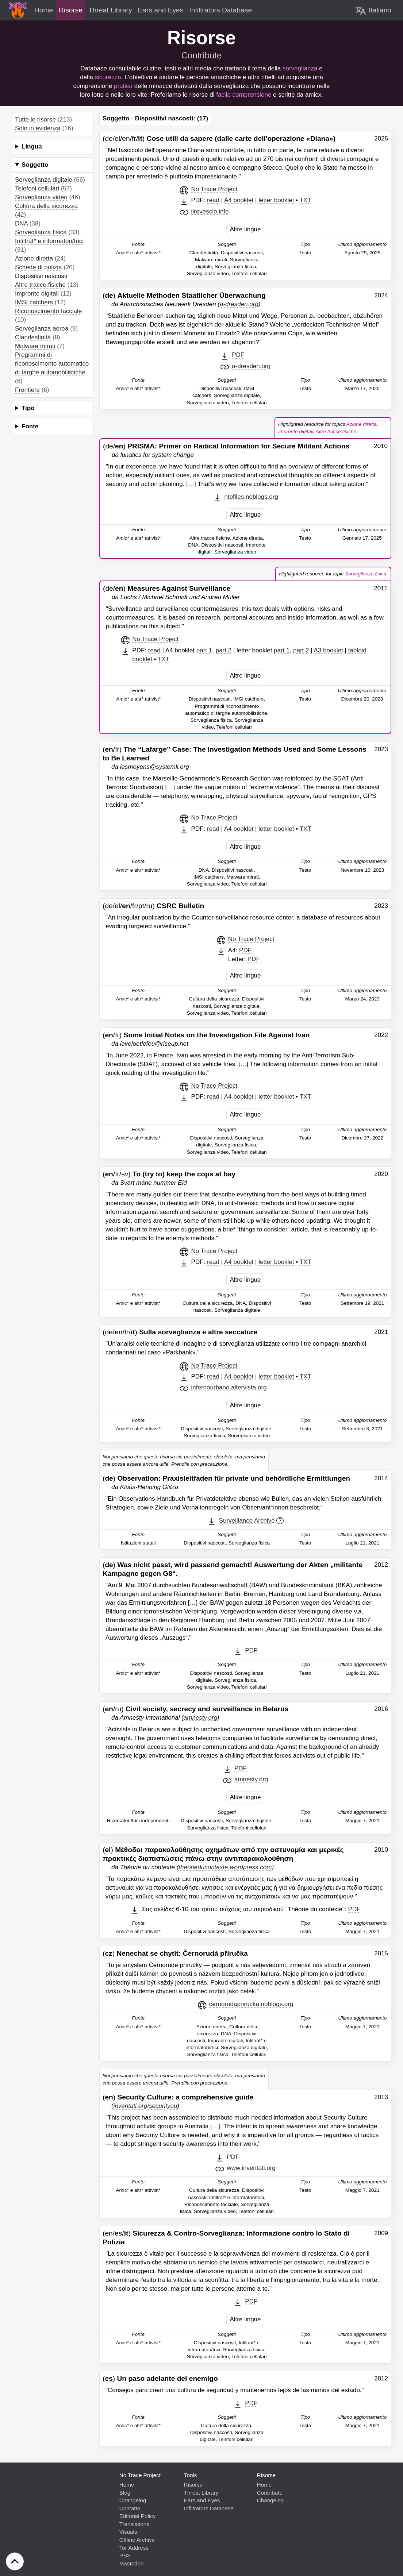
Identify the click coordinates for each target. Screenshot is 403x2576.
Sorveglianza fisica (41, 232)
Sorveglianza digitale (43, 179)
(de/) (226, 446)
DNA (21, 223)
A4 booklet (238, 200)
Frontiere (27, 389)
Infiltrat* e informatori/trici (49, 241)
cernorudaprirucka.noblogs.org (251, 2004)
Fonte (30, 426)
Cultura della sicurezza (46, 206)
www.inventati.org (251, 2167)
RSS (125, 2555)
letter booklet (276, 200)
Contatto (129, 2508)
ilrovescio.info (210, 211)
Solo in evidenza (38, 128)
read (213, 200)
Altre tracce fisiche (40, 284)
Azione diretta (34, 258)
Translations (134, 2524)
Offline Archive (137, 2540)
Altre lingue (245, 229)
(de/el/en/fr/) (219, 138)
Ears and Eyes (202, 2500)
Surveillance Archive (247, 1520)
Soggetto (35, 164)
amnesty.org (251, 1779)
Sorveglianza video (41, 197)
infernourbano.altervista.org (229, 1387)
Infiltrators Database (209, 2508)
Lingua (32, 146)
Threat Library (201, 2493)
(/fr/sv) (169, 1174)
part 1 (204, 650)
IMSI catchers (34, 302)
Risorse (193, 2484)
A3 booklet (328, 650)
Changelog (132, 2500)
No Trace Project (214, 189)
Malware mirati (35, 346)
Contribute (201, 55)
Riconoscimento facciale (48, 311)
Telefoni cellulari (37, 188)
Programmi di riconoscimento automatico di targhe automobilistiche (52, 363)
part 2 (223, 650)
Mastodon (131, 2563)
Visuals (128, 2532)
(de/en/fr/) (180, 1332)
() (184, 295)
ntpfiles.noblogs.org (251, 496)
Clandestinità (33, 337)
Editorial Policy (137, 2516)
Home (126, 2484)
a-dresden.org (251, 366)
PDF (238, 354)
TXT (305, 200)
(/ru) (195, 1709)
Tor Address (134, 2548)
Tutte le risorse (35, 119)
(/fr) (206, 1035)
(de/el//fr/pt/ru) (153, 906)
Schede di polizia (38, 267)
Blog (124, 2493)
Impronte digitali (37, 293)
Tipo (28, 408)
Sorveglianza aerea (41, 328)
